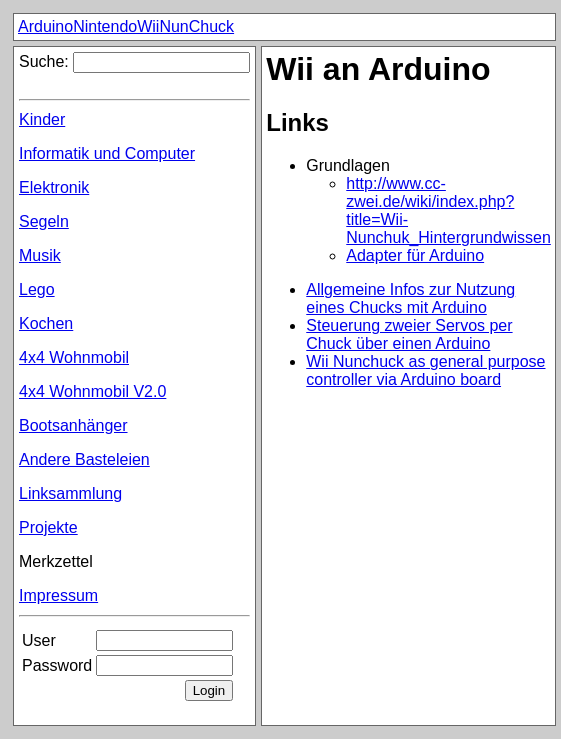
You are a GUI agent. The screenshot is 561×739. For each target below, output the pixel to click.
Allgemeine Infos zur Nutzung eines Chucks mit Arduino (410, 298)
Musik (40, 255)
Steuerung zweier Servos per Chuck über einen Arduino (409, 334)
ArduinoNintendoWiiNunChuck (126, 26)
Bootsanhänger (73, 425)
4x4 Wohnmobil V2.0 (92, 391)
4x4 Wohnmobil (74, 357)
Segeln (44, 221)
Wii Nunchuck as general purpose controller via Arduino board (425, 370)
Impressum (58, 595)
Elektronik (54, 187)
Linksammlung (70, 493)
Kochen (46, 323)
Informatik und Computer (107, 153)
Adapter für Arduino (415, 255)
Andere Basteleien (84, 459)
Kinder (42, 119)
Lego (37, 289)
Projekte (48, 527)
